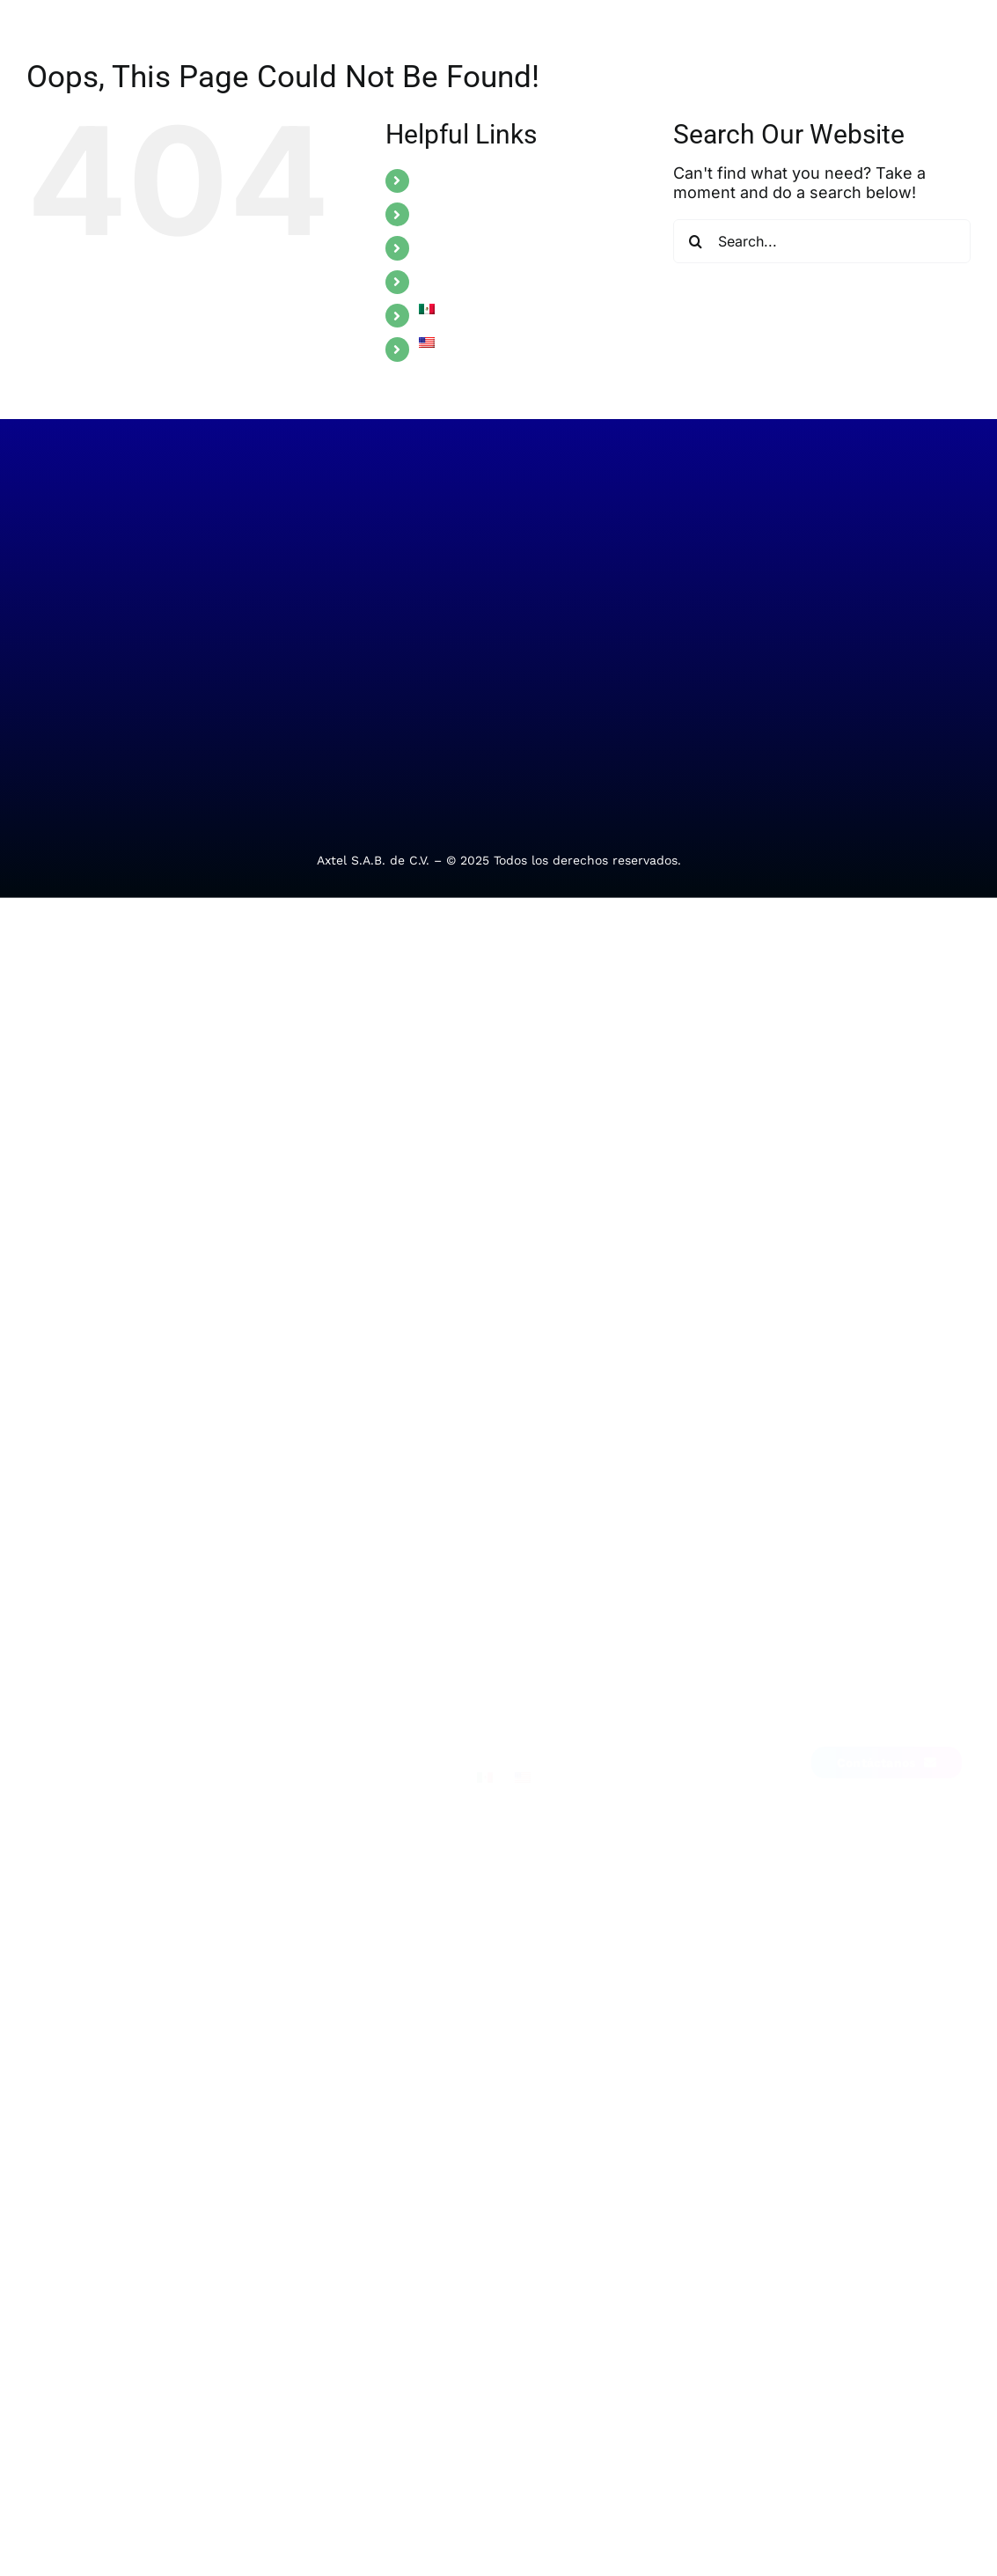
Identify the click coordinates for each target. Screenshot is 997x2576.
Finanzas (251, 1751)
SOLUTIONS (459, 180)
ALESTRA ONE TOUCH (495, 247)
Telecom (103, 1788)
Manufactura (263, 1788)
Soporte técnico (418, 1788)
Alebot (389, 1903)
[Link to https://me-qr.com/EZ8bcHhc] (915, 1708)
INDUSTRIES (460, 214)
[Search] (695, 241)
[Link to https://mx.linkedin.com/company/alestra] (822, 1708)
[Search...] (822, 241)
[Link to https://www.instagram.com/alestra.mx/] (892, 1708)
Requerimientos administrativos (417, 1845)
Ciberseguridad (125, 1825)
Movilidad (107, 1862)
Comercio (253, 1825)
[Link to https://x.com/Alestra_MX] (868, 1708)
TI (84, 1751)
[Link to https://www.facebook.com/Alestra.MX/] (846, 1708)
